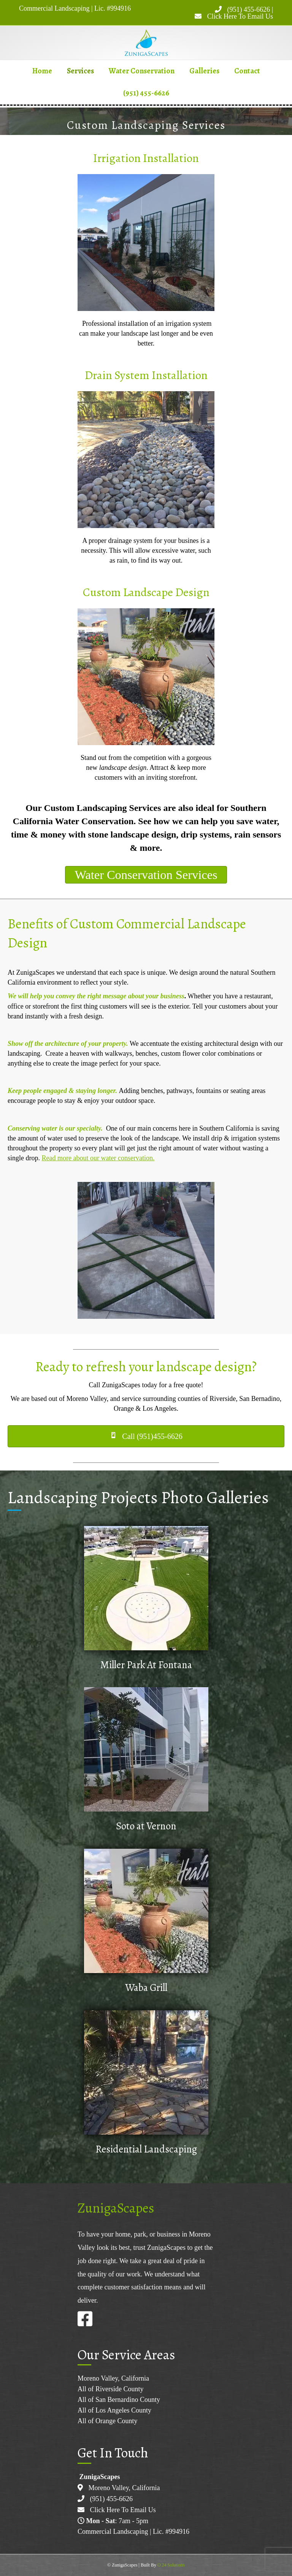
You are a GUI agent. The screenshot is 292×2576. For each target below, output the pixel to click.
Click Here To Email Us (240, 16)
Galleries (204, 71)
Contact (247, 71)
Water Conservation (142, 71)
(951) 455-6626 (248, 9)
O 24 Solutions (171, 2565)
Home (42, 71)
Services (80, 71)
